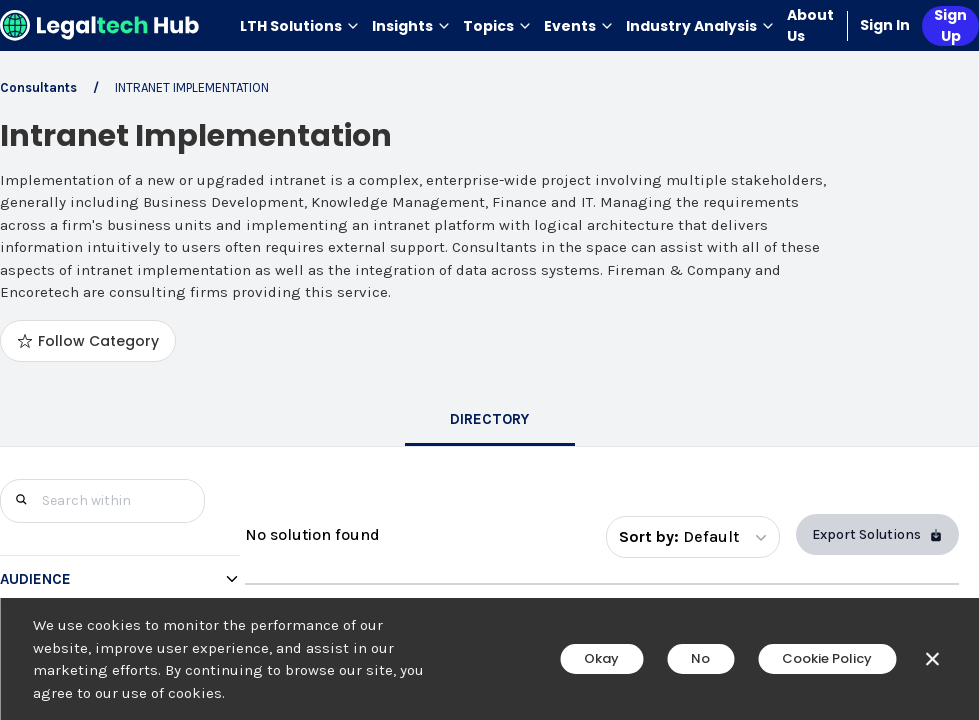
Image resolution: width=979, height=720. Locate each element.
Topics (497, 26)
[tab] (490, 421)
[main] (489, 360)
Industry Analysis (700, 26)
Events (579, 26)
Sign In (885, 25)
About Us (810, 25)
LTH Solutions (300, 26)
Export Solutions (877, 534)
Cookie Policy (827, 658)
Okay (601, 658)
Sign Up (950, 26)
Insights (411, 26)
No (700, 658)
